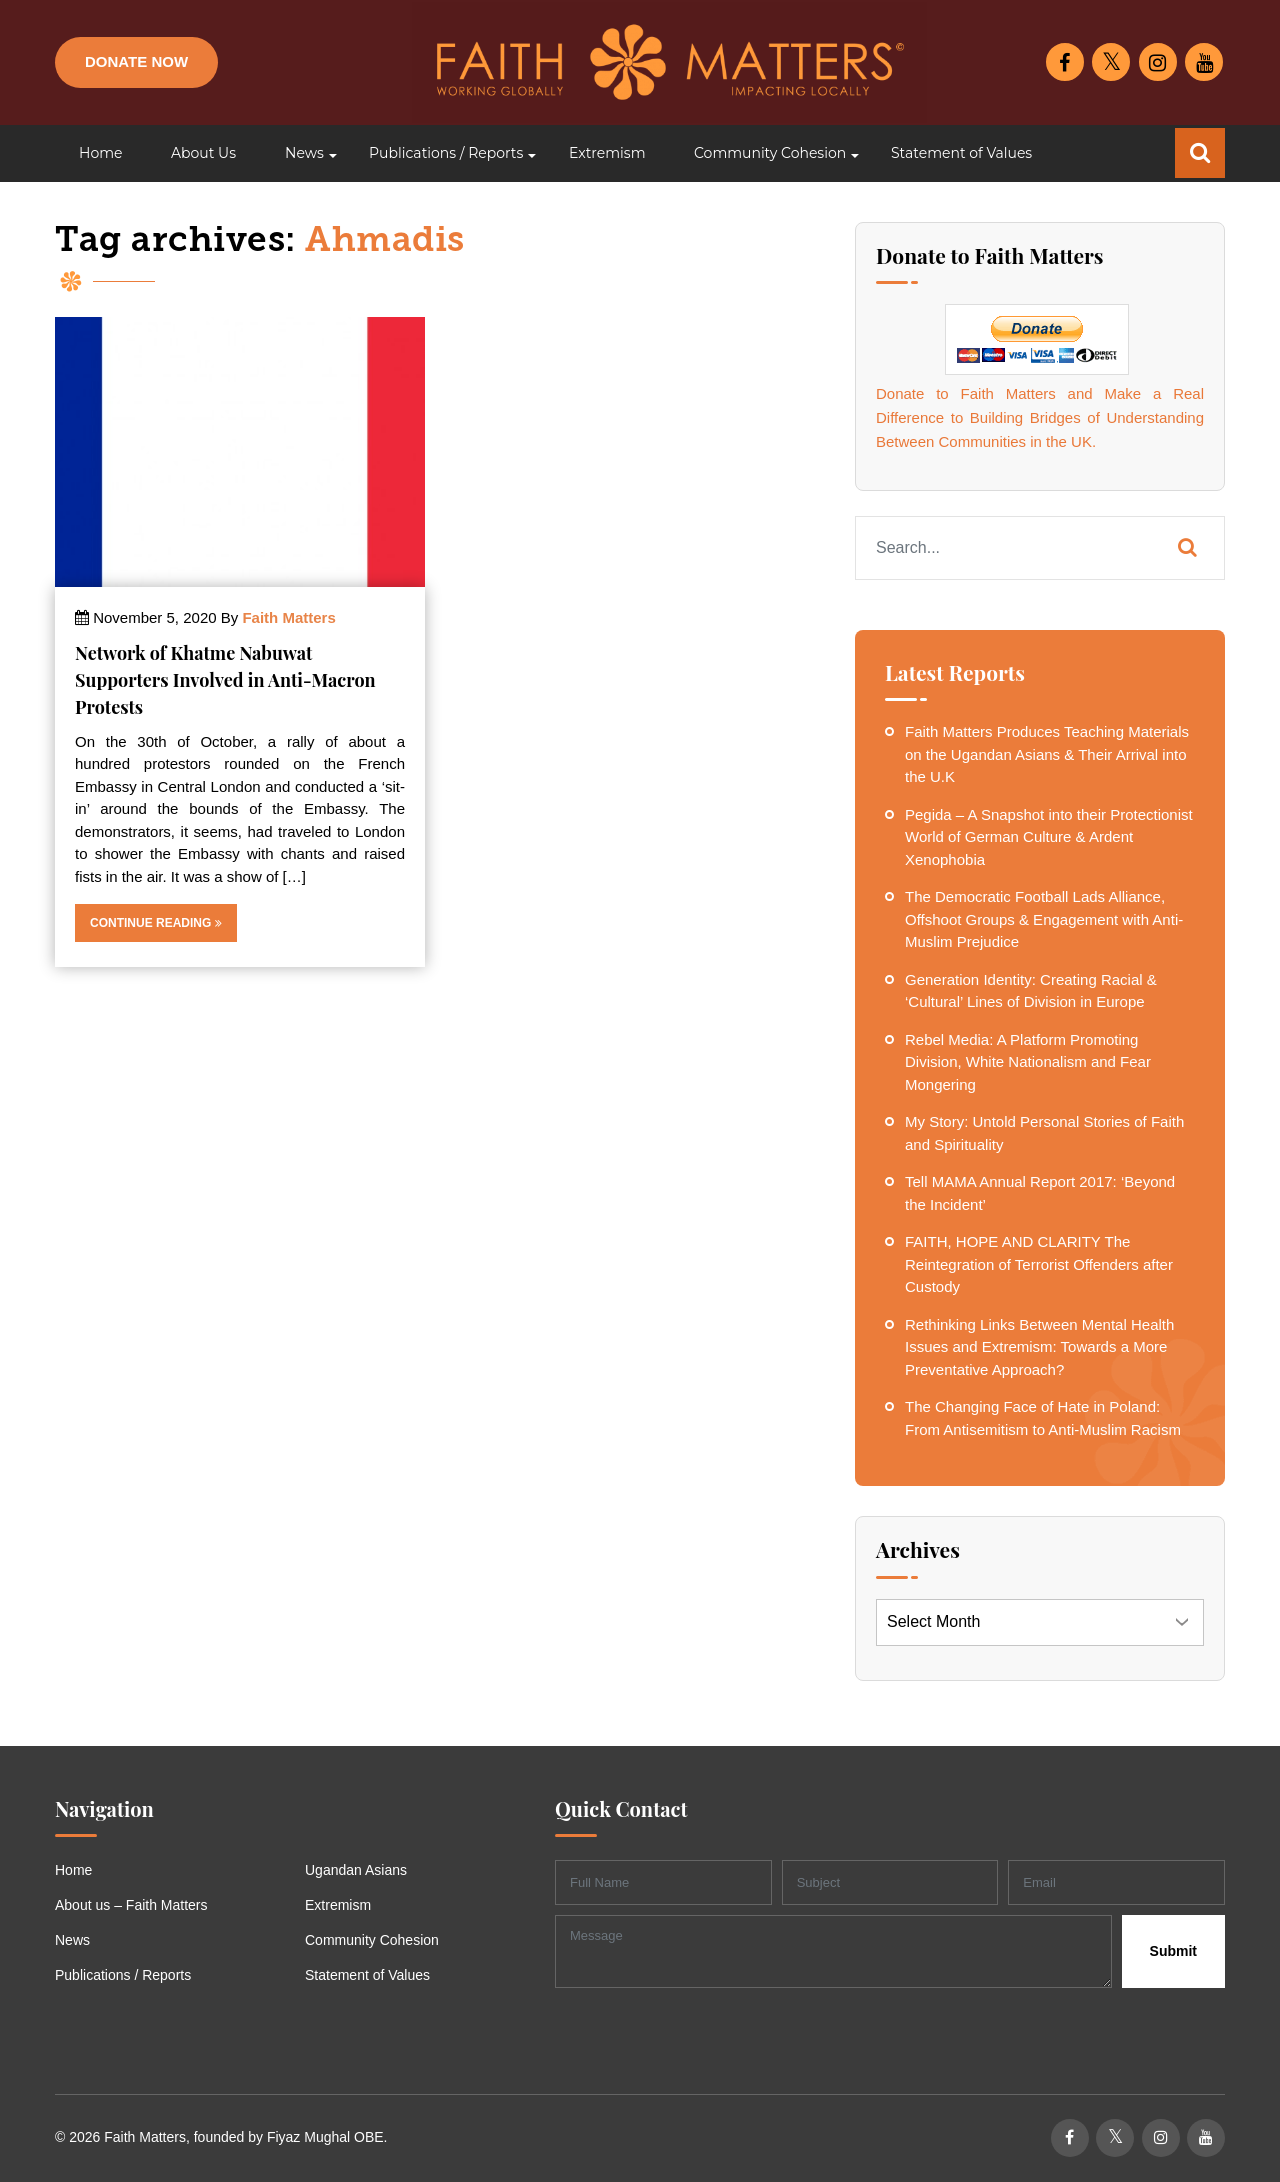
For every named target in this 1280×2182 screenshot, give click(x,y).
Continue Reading (156, 923)
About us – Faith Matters (131, 1905)
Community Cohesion (372, 1940)
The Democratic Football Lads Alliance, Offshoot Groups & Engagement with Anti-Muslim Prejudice (1044, 919)
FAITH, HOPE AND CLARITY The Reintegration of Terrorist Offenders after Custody (1039, 1264)
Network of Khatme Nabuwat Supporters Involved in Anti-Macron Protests (225, 680)
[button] (302, 153)
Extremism (338, 1905)
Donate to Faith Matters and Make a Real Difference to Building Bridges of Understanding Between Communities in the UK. (1040, 417)
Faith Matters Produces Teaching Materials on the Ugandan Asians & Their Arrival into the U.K (1047, 754)
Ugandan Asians (356, 1870)
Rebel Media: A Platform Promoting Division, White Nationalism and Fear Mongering (1028, 1062)
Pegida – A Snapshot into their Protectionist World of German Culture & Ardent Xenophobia (1049, 837)
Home (73, 1870)
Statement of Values (367, 1975)
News (72, 1940)
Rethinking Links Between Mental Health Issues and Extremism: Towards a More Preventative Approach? (1039, 1347)
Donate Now (136, 61)
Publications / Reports (123, 1975)
